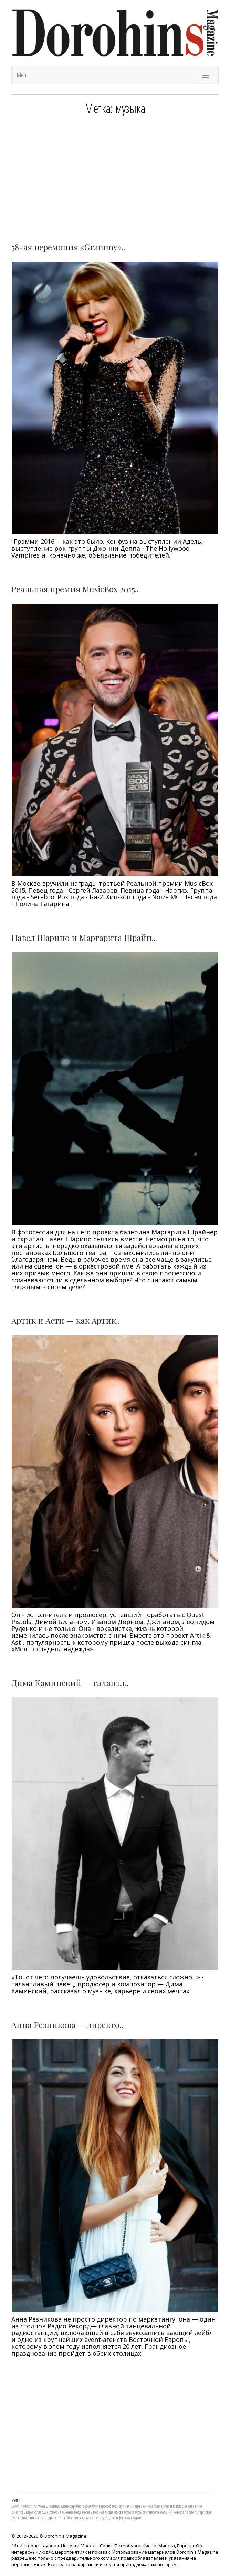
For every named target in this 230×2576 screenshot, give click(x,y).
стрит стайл (63, 2518)
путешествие (19, 2518)
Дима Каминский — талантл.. (69, 1682)
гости (115, 2506)
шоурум (136, 2518)
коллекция (41, 2512)
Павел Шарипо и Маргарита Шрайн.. (83, 937)
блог (95, 2506)
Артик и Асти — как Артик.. (65, 1320)
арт (73, 2506)
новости (178, 2512)
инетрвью (137, 2506)
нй (170, 2512)
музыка (129, 2512)
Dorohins (17, 2506)
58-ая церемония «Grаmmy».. (68, 246)
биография (84, 2506)
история (181, 2506)
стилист (34, 2518)
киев (191, 2506)
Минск (66, 2506)
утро (105, 2518)
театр (98, 2518)
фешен (113, 2518)
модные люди (103, 2512)
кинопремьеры (22, 2512)
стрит (51, 2518)
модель (87, 2512)
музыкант (141, 2512)
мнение (67, 2512)
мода (77, 2512)
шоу (127, 2518)
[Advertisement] (114, 174)
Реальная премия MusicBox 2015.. (74, 588)
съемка (90, 2518)
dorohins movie (34, 2506)
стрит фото (77, 2518)
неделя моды (158, 2512)
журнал (124, 2506)
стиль (43, 2518)
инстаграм (152, 2506)
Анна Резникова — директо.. (67, 2024)
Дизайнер (53, 2506)
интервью (168, 2506)
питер (199, 2512)
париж (189, 2512)
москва (118, 2512)
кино (198, 2506)
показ (207, 2512)
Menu (23, 75)
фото (121, 2518)
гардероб (105, 2506)
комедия (55, 2512)
